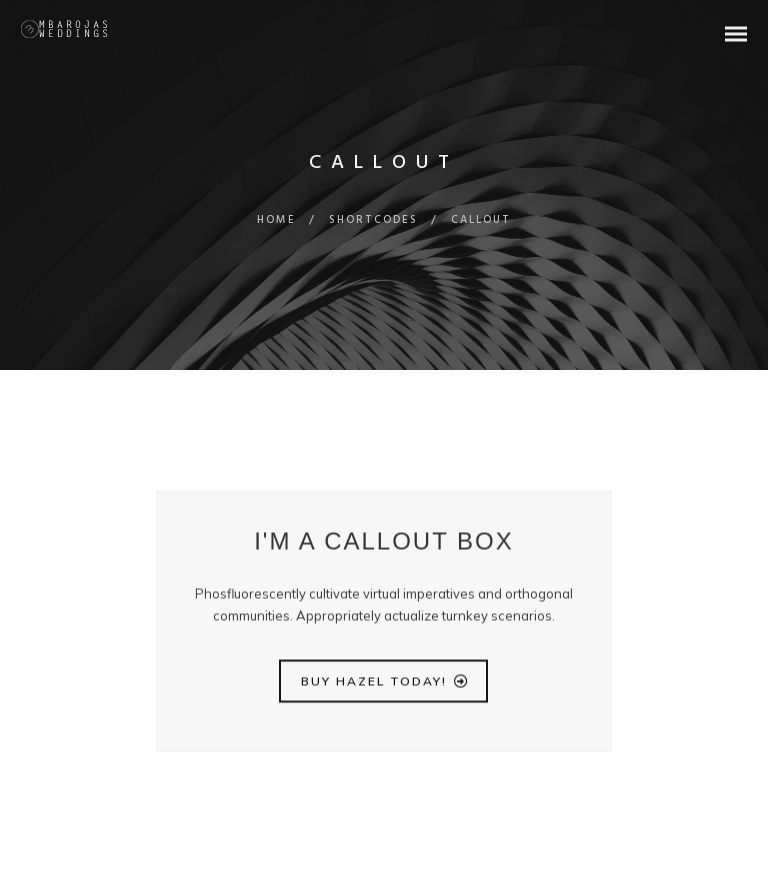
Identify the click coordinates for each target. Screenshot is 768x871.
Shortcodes (373, 220)
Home (276, 220)
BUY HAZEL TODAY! (385, 685)
